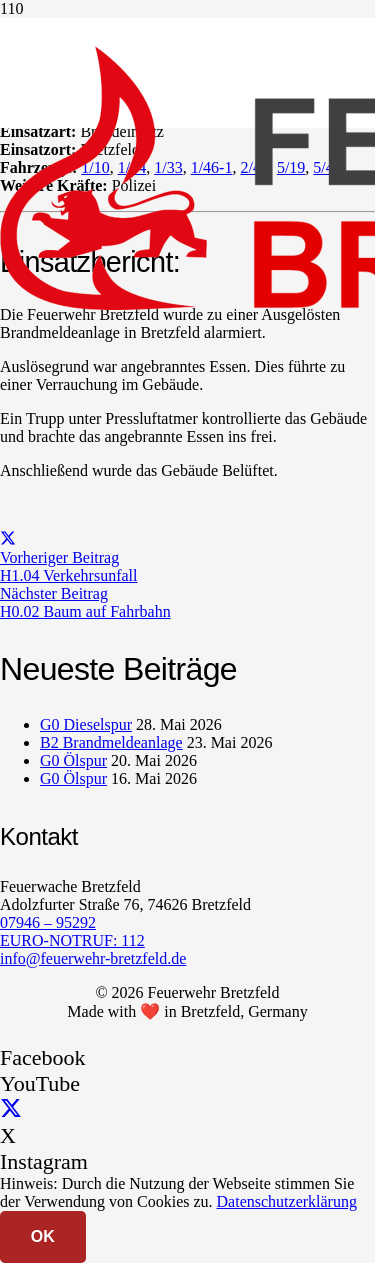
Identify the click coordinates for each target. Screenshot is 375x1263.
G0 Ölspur (73, 760)
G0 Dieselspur (86, 724)
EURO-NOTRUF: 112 (72, 940)
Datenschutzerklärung (287, 1201)
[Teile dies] (8, 539)
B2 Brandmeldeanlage (111, 742)
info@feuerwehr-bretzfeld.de (93, 958)
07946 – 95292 (48, 922)
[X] (11, 1109)
